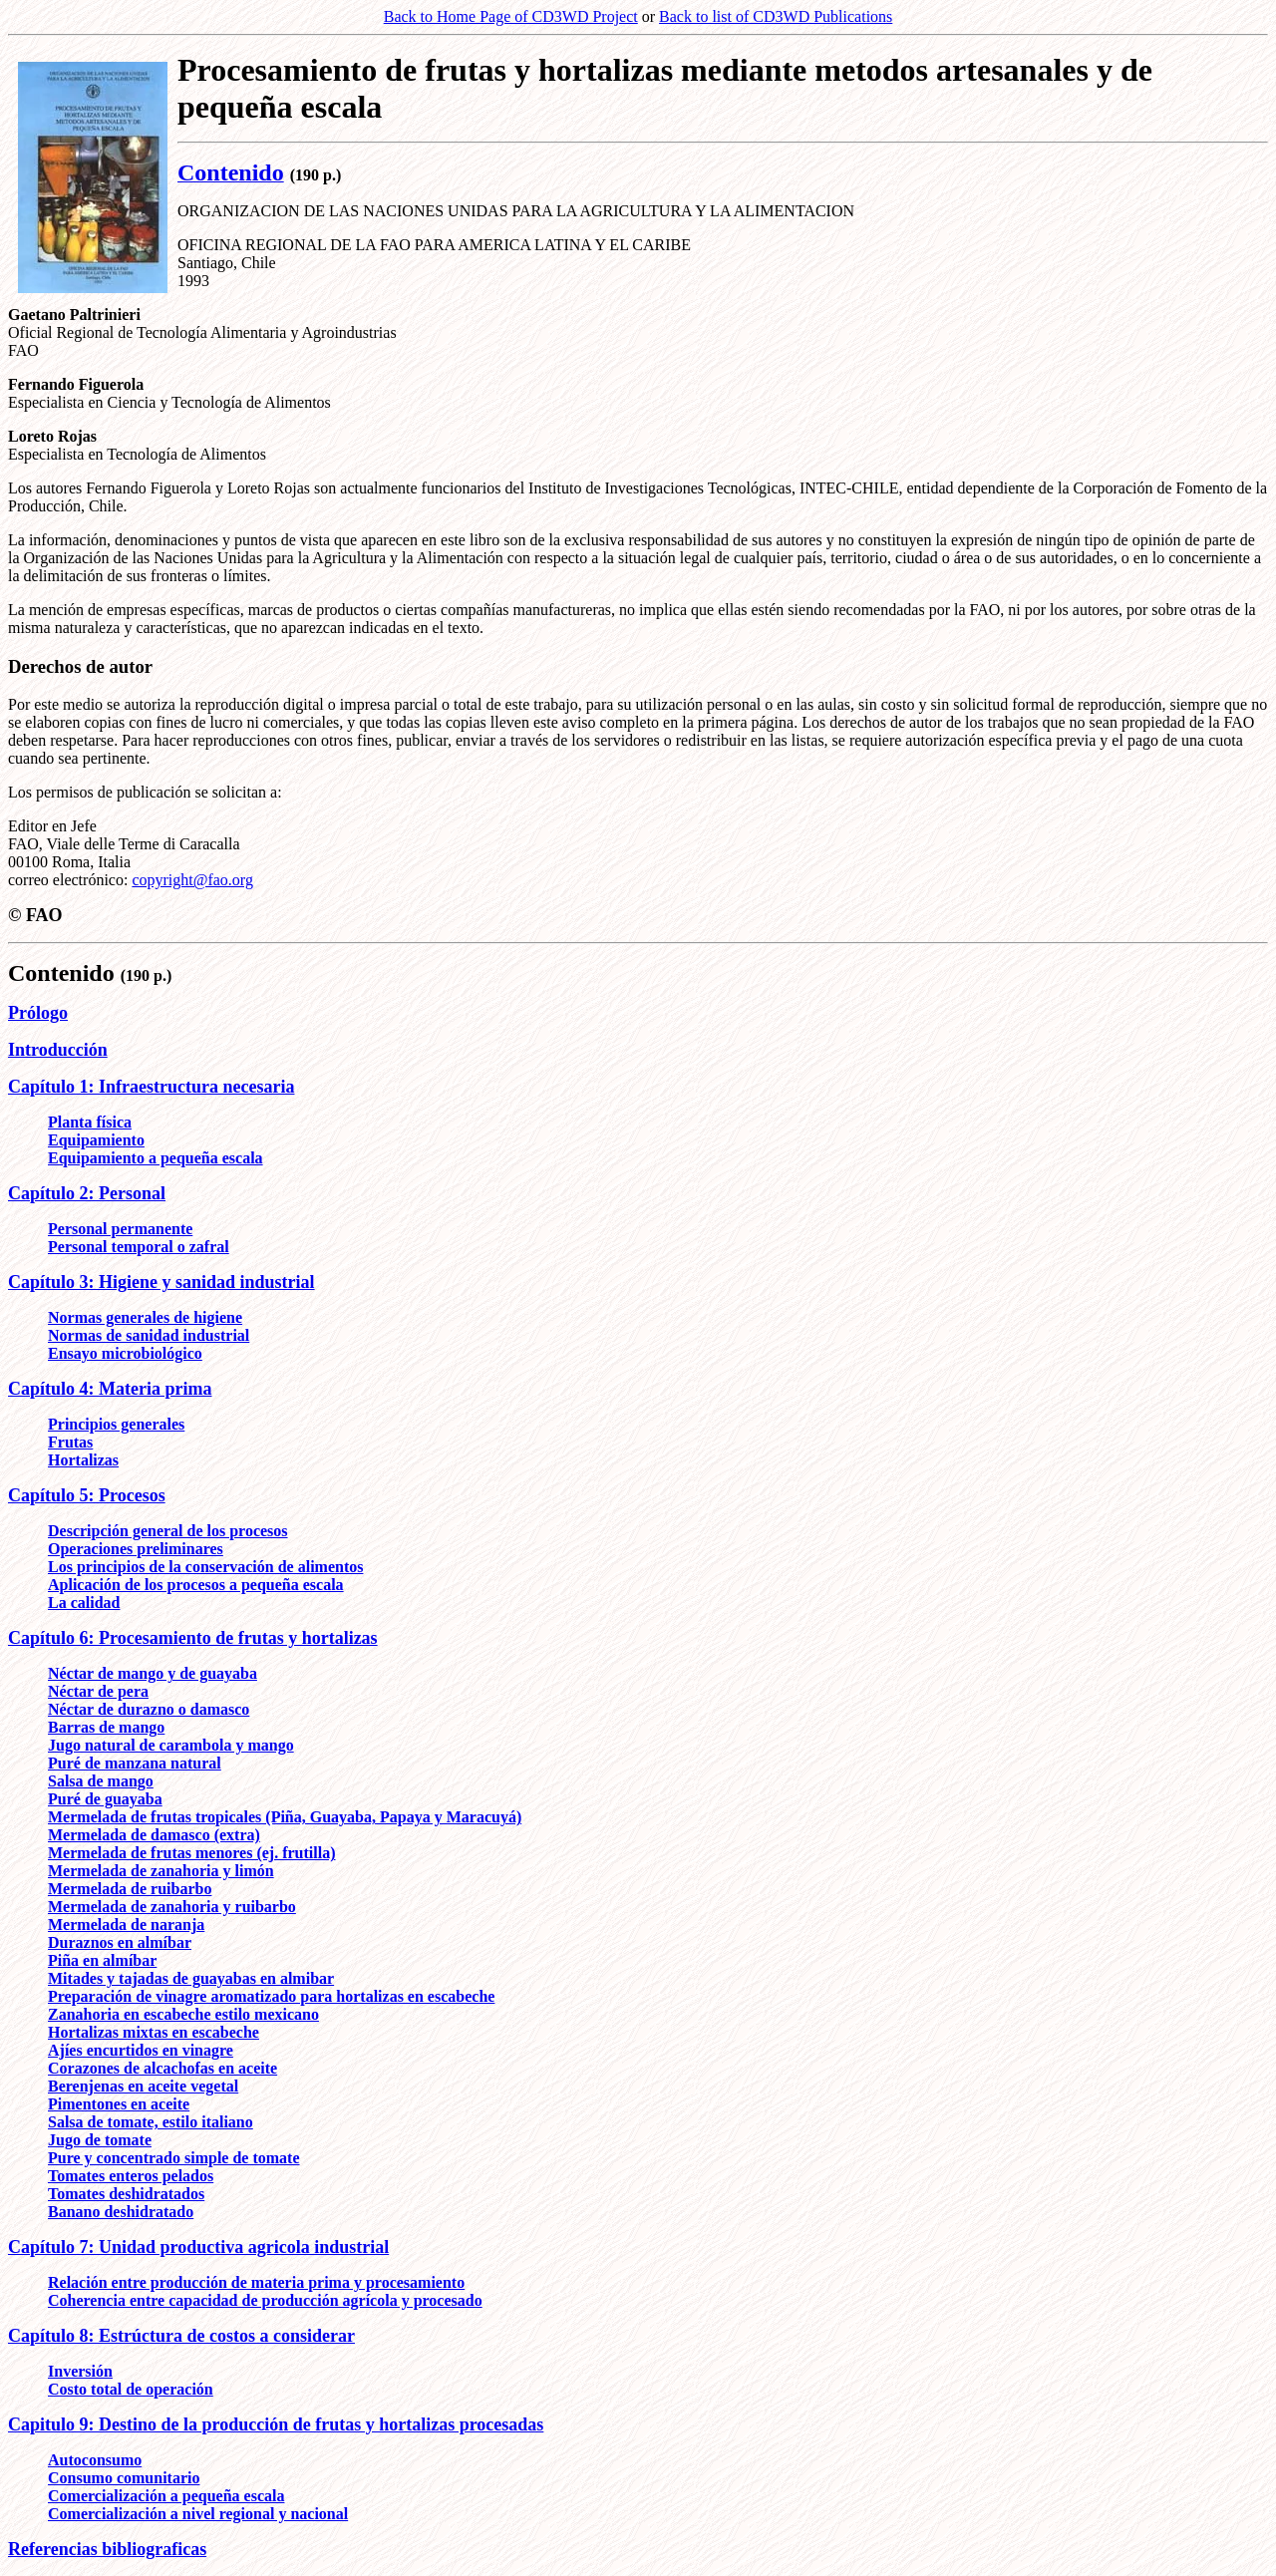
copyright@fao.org (192, 879)
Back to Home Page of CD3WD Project (511, 16)
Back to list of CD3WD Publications (775, 16)
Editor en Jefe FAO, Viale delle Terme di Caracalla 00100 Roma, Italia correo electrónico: (124, 852)
